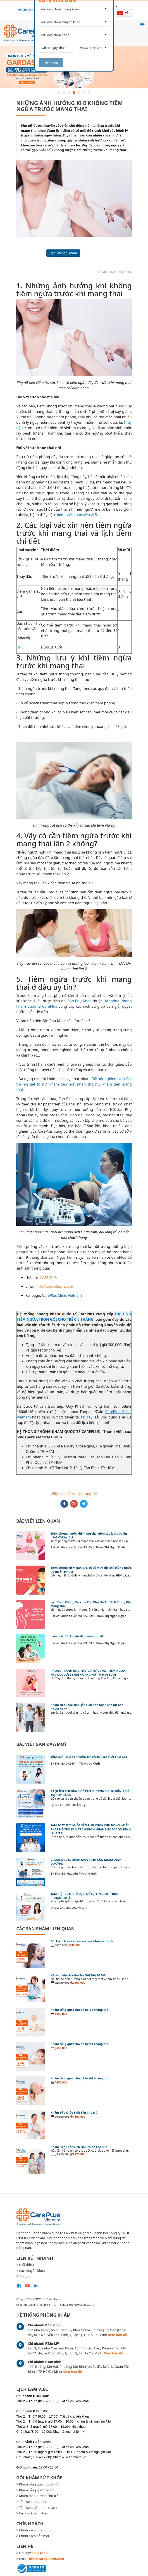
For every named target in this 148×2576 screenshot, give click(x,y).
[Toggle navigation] (142, 24)
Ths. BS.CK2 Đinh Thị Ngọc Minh (77, 1763)
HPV (20, 647)
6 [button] (84, 92)
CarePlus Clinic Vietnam (62, 1295)
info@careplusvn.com (55, 1286)
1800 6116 (48, 1277)
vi (123, 12)
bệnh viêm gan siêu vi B (77, 514)
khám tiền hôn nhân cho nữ (74, 1084)
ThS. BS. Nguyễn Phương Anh (76, 1873)
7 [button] (89, 92)
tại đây (87, 1417)
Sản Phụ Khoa (79, 1000)
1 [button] (59, 92)
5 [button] (79, 92)
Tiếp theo (51, 63)
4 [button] (74, 92)
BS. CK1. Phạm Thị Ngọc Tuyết (104, 1547)
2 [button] (64, 92)
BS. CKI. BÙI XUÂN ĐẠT (71, 1805)
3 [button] (69, 92)
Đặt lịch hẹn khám (63, 253)
